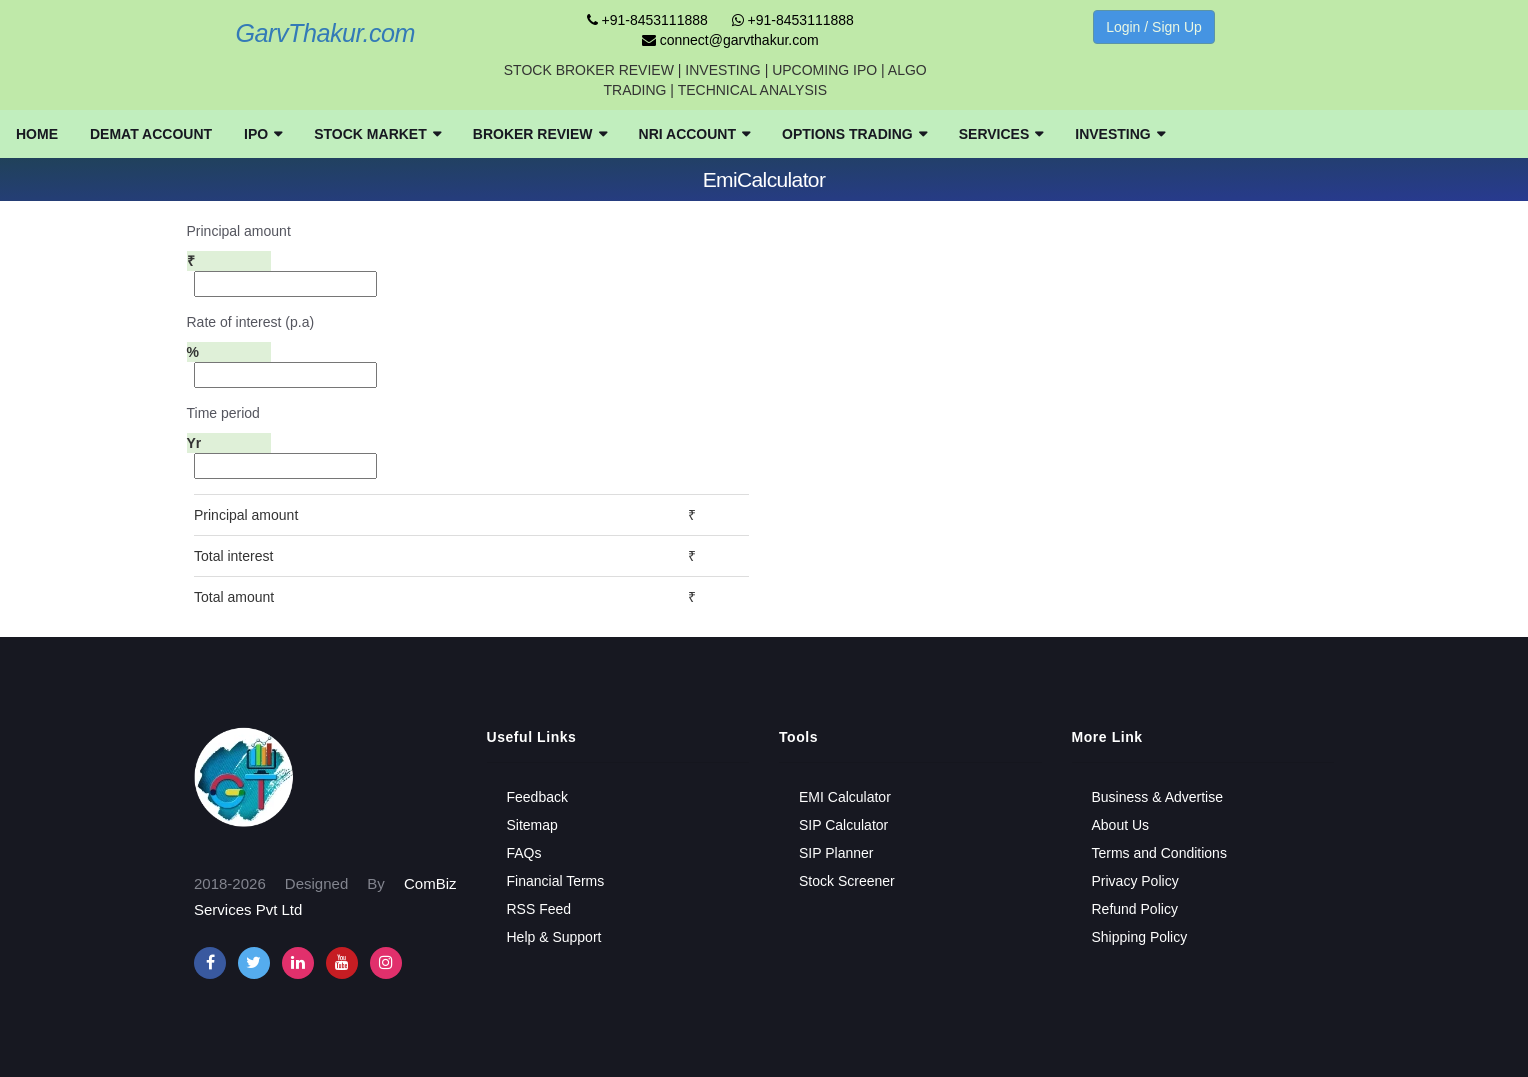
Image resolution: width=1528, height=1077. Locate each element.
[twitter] (254, 963)
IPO (263, 134)
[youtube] (342, 963)
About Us (1121, 825)
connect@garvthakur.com (730, 40)
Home (37, 134)
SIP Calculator (843, 825)
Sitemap (532, 825)
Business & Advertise (1158, 797)
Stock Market (377, 134)
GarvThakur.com (325, 33)
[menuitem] (37, 134)
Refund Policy (1135, 909)
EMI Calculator (845, 797)
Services (1001, 134)
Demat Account (151, 134)
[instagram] (298, 963)
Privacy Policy (1135, 881)
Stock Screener (847, 881)
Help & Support (554, 937)
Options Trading (854, 134)
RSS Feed (539, 909)
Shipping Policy (1140, 937)
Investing (1119, 134)
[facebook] (210, 963)
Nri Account (694, 134)
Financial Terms (556, 881)
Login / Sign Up (1154, 27)
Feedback (537, 797)
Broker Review (540, 134)
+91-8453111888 (647, 20)
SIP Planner (836, 853)
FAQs (524, 853)
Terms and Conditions (1159, 853)
